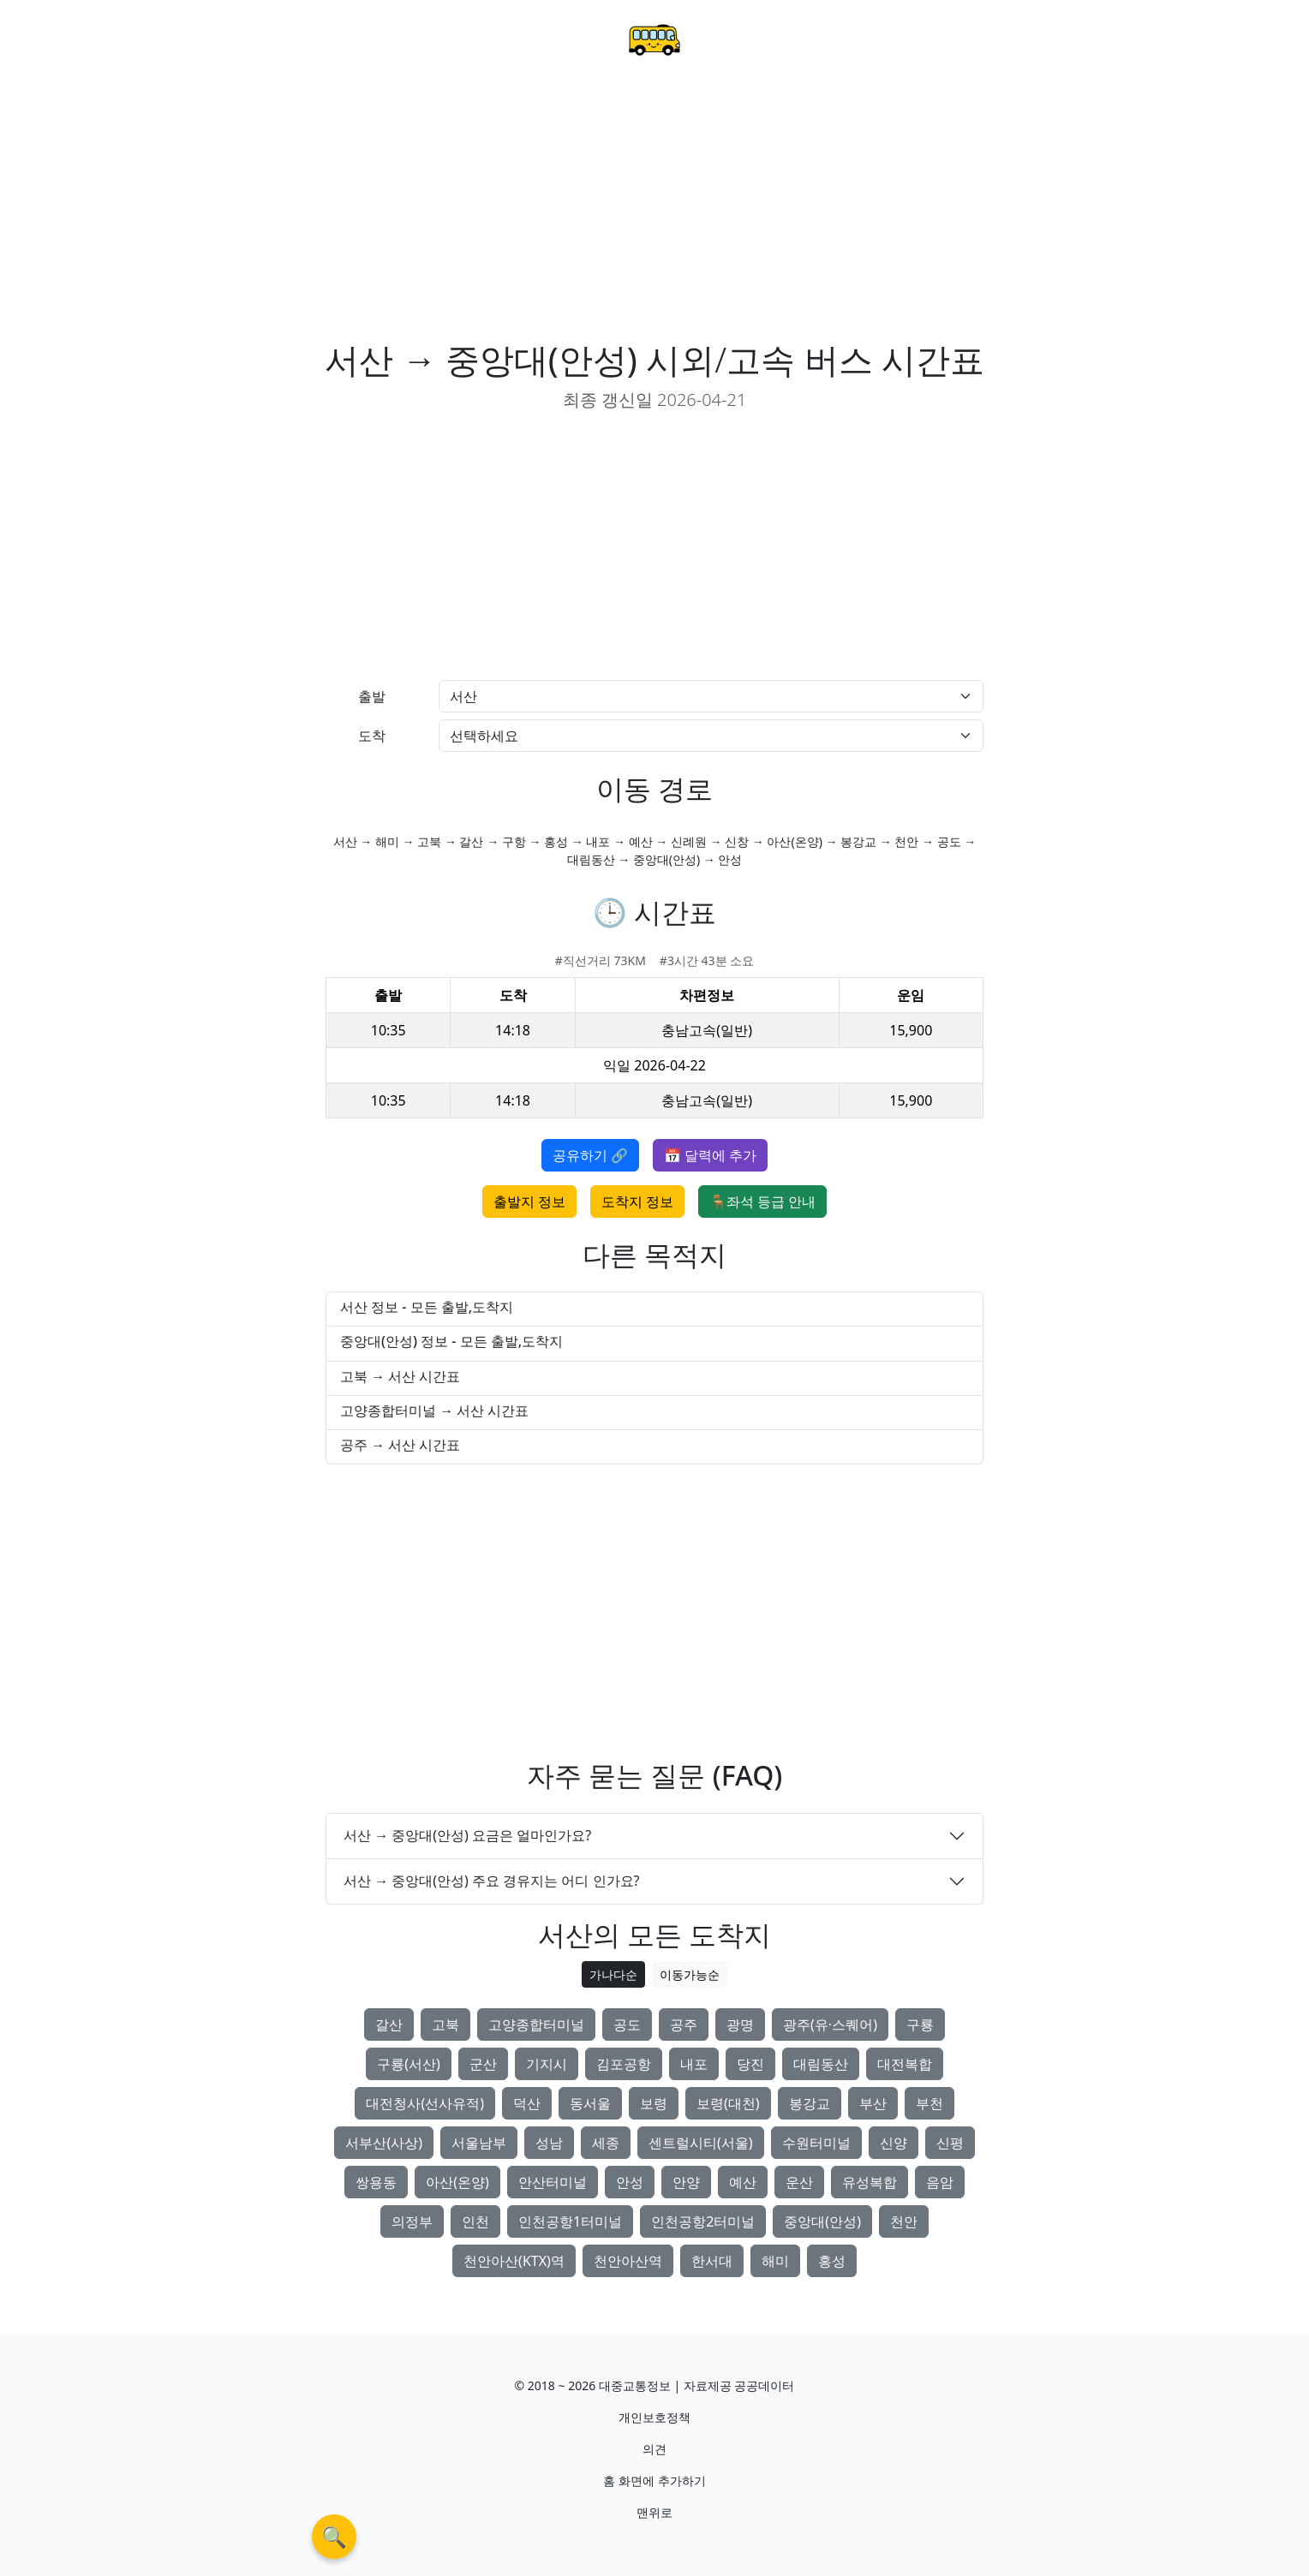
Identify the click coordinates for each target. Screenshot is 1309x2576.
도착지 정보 (637, 1201)
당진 (750, 2063)
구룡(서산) (408, 2063)
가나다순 (613, 1974)
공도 (627, 2024)
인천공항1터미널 (570, 2221)
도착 (372, 735)
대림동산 (820, 2063)
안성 (629, 2182)
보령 (653, 2103)
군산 (483, 2063)
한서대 (711, 2260)
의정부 (412, 2221)
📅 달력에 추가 (710, 1155)
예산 (742, 2182)
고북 (445, 2024)
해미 (775, 2260)
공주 (683, 2024)
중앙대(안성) (822, 2221)
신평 (950, 2142)
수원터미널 (816, 2142)
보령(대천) (728, 2103)
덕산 (527, 2103)
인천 (475, 2221)
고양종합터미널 (536, 2024)
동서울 (590, 2103)
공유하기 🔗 (590, 1155)
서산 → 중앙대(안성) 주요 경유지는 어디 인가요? (492, 1880)
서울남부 (478, 2142)
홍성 (832, 2260)
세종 (605, 2142)
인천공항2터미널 (703, 2221)
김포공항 (623, 2063)
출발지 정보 (529, 1201)
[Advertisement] (654, 211)
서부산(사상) (383, 2142)
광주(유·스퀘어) (830, 2024)
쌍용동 (376, 2182)
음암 (939, 2182)
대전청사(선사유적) (425, 2103)
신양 (893, 2142)
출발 (372, 696)
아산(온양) (457, 2182)
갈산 (389, 2024)
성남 (549, 2142)
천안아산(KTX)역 (514, 2260)
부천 (929, 2103)
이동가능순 (690, 1974)
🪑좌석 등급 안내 (762, 1201)
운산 (799, 2182)
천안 (903, 2221)
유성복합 (869, 2182)
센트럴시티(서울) (701, 2142)
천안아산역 (628, 2260)
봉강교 (809, 2103)
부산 (873, 2103)
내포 (694, 2063)
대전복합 (904, 2063)
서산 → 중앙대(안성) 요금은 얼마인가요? (467, 1835)
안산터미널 (552, 2182)
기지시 (546, 2063)
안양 (686, 2182)
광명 (740, 2024)
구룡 (920, 2024)
